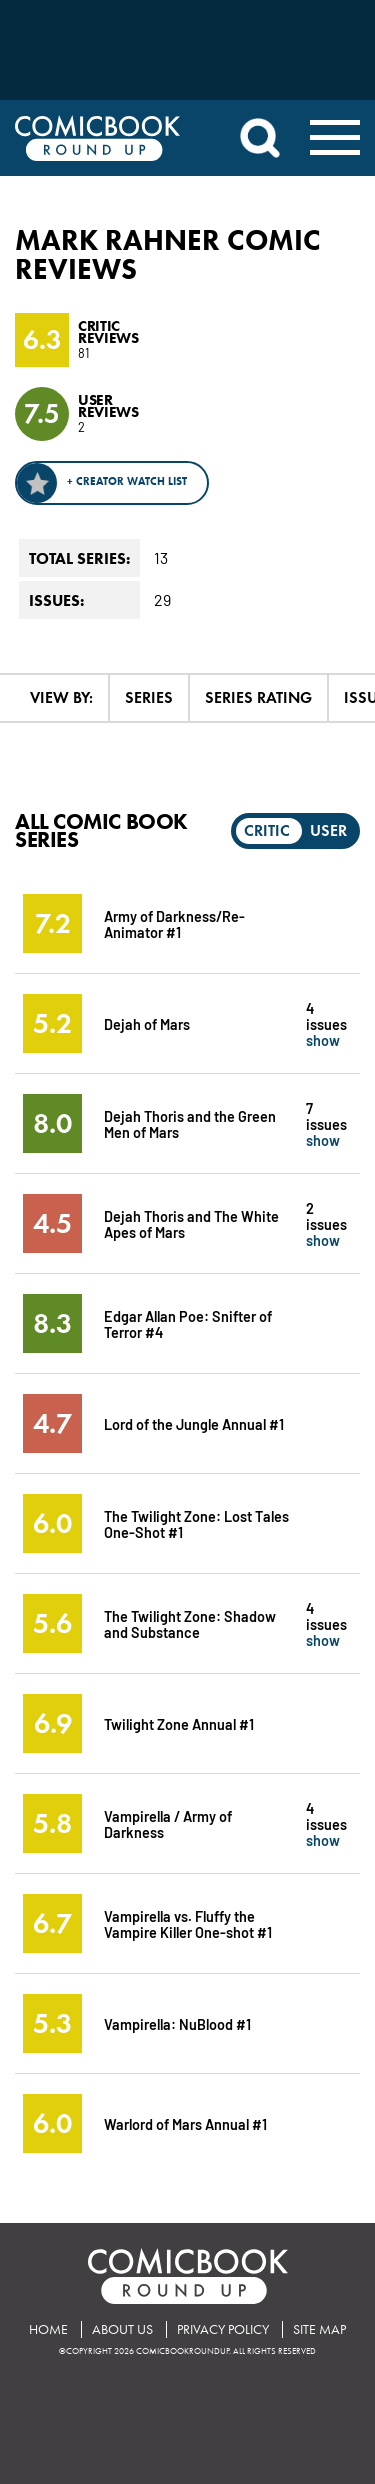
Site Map (319, 2329)
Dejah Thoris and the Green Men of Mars (190, 1123)
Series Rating (258, 697)
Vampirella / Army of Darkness (168, 1823)
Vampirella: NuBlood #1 (177, 2023)
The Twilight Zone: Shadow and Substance (190, 1623)
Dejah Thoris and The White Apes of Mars (191, 1223)
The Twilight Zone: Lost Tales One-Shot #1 (196, 1523)
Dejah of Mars (147, 1023)
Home (48, 2329)
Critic (267, 830)
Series (149, 697)
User (328, 830)
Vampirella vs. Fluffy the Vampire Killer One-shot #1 (188, 1923)
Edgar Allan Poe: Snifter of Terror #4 (188, 1323)
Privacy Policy (223, 2329)
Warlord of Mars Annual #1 (185, 2123)
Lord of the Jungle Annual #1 (194, 1423)
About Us (122, 2329)
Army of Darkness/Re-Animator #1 (174, 923)
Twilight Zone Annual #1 (179, 1723)
